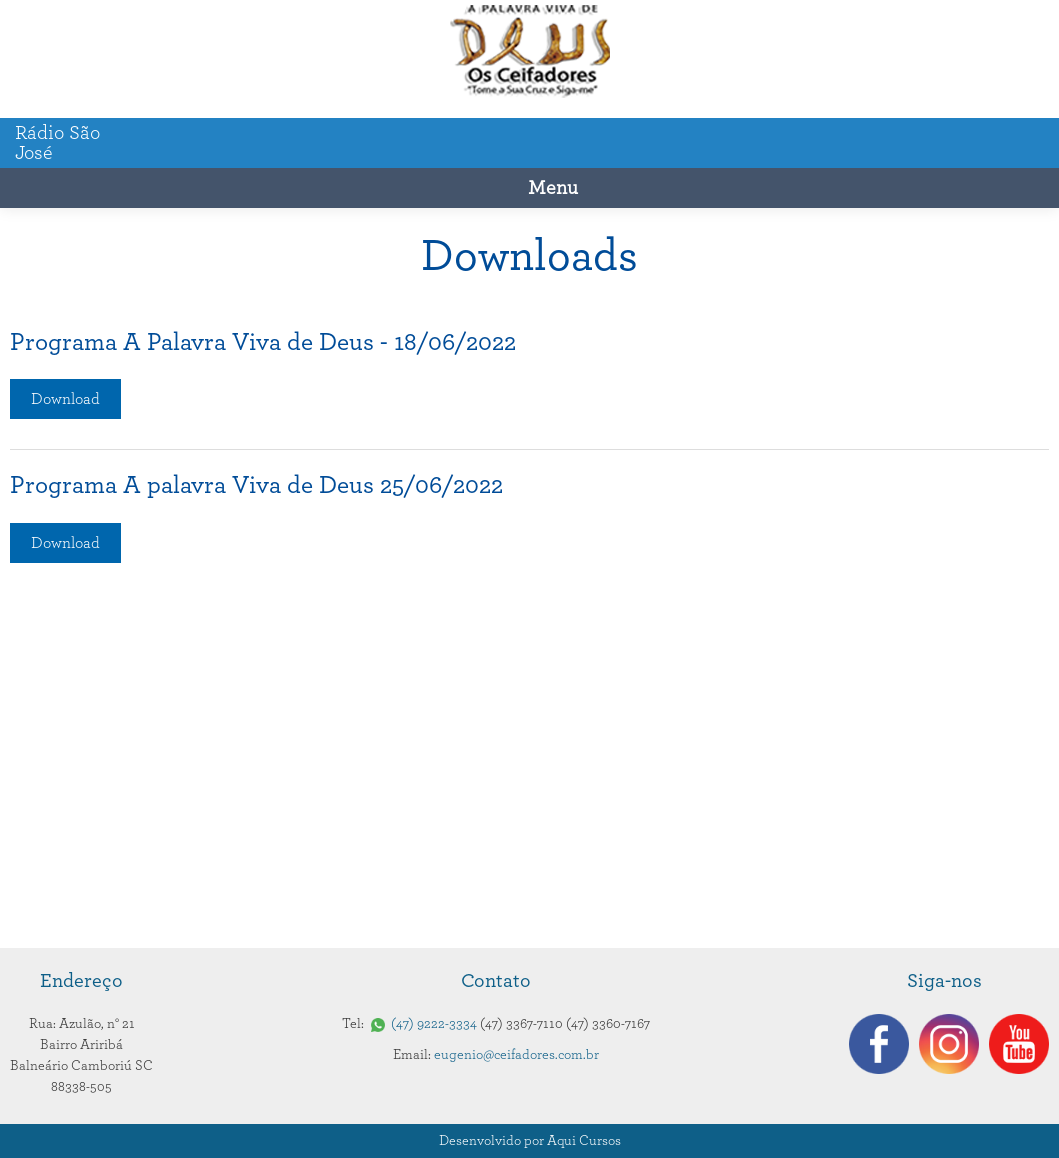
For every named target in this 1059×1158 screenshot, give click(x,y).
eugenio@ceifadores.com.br (516, 1055)
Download (65, 399)
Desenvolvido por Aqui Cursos (530, 1141)
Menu (553, 188)
